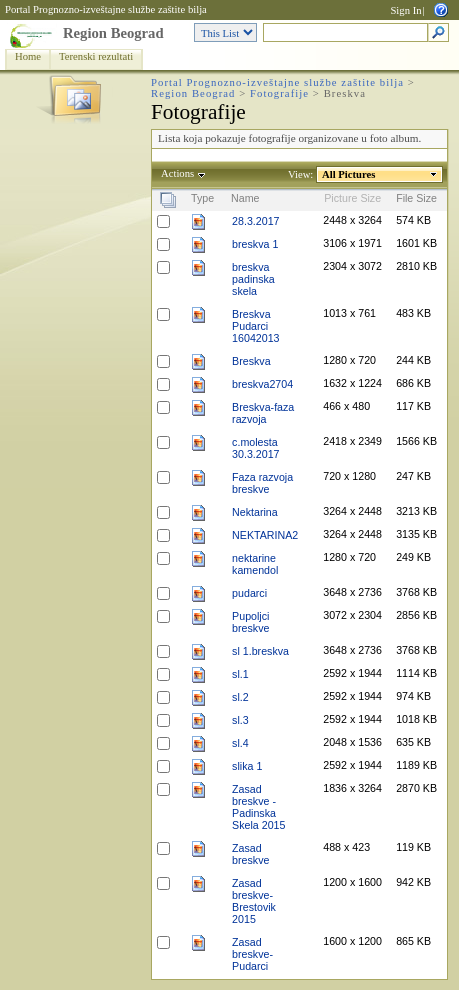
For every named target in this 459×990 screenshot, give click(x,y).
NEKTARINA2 (265, 535)
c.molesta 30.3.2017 (255, 448)
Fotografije (279, 93)
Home (28, 56)
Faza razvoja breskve (262, 483)
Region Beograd (113, 33)
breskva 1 (255, 244)
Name (245, 198)
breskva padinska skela (253, 279)
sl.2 (240, 697)
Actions (178, 173)
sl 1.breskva (260, 651)
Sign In (405, 10)
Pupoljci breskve (250, 622)
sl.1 (240, 674)
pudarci (249, 593)
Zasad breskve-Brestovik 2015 (254, 901)
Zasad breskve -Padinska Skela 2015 (258, 807)
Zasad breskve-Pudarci (252, 954)
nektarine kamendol (255, 564)
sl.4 (240, 743)
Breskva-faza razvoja (263, 413)
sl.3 (240, 720)
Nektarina (255, 512)
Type (202, 198)
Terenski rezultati (96, 56)
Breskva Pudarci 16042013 (255, 326)
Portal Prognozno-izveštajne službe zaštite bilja (106, 9)
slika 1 (247, 766)
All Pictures (349, 174)
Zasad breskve (250, 854)
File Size (416, 198)
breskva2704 (262, 384)
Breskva (251, 361)
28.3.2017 (255, 221)
